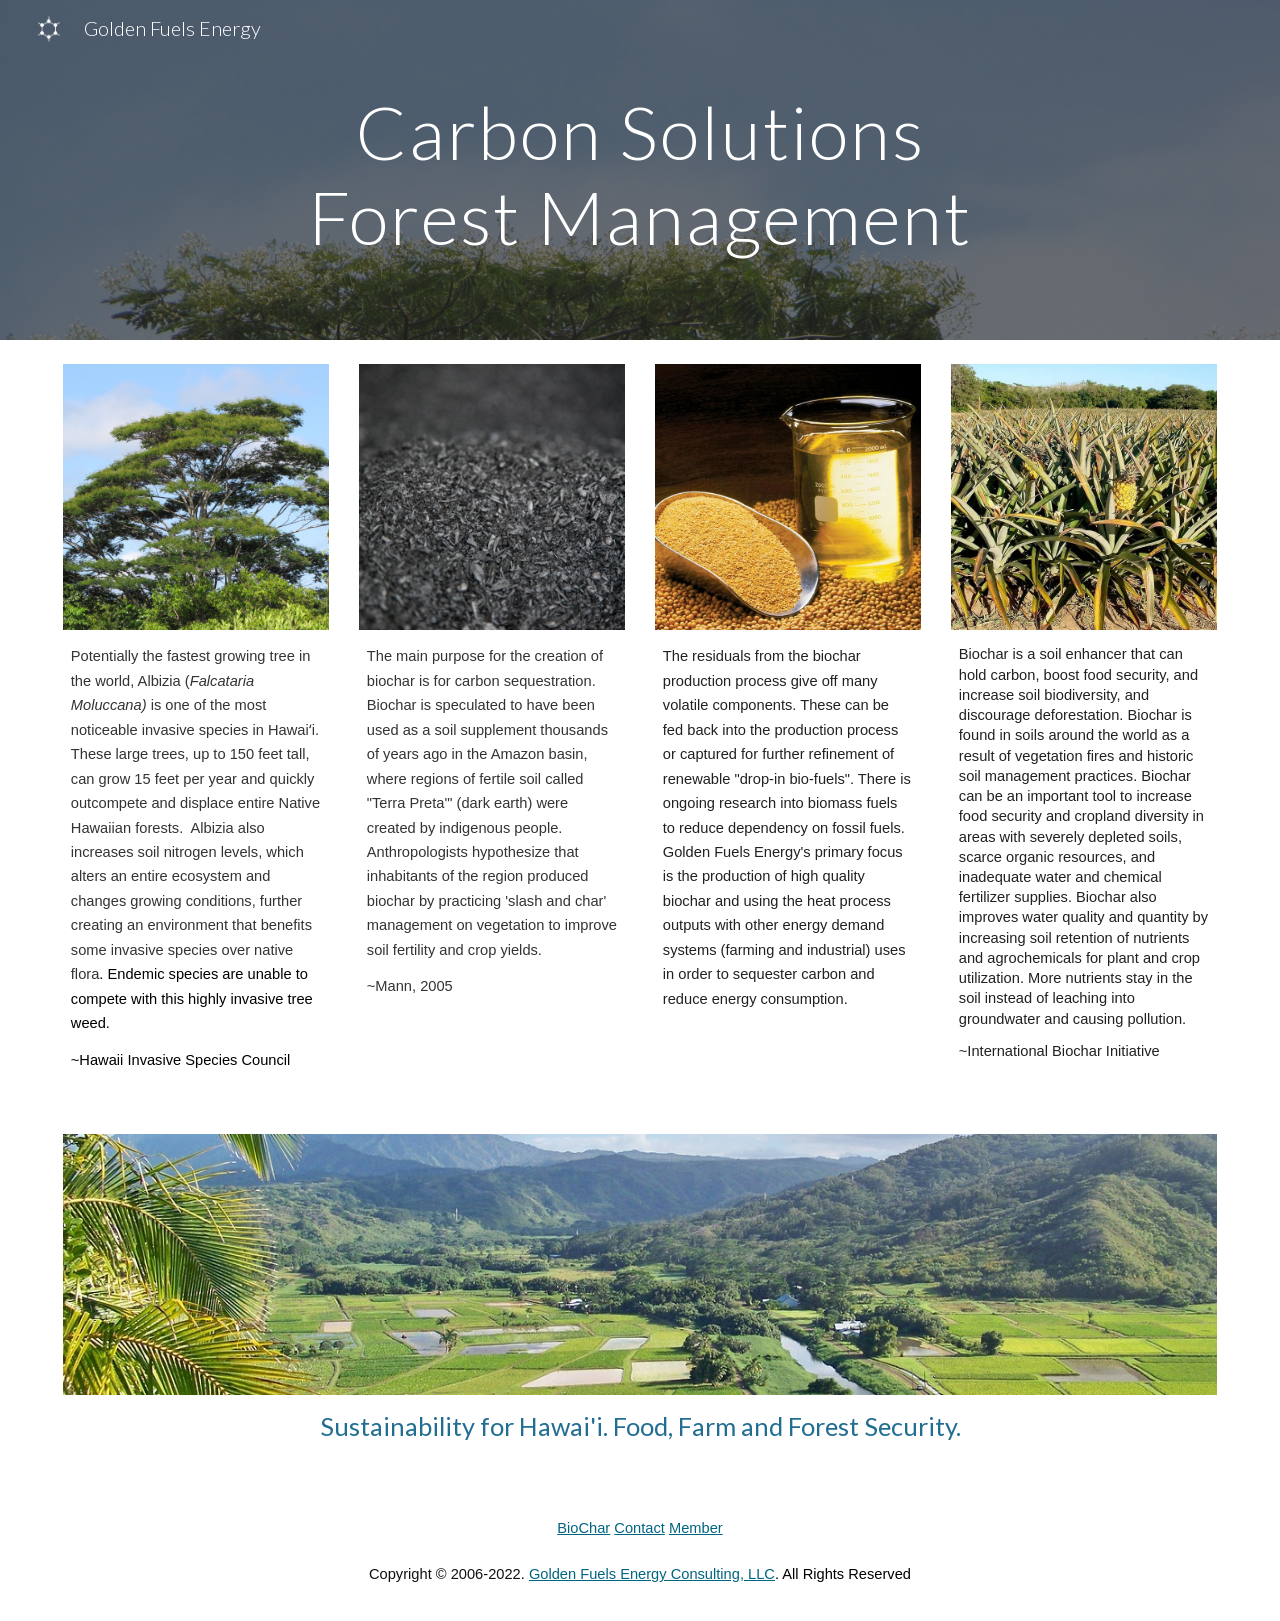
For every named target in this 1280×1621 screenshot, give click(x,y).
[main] (639, 170)
